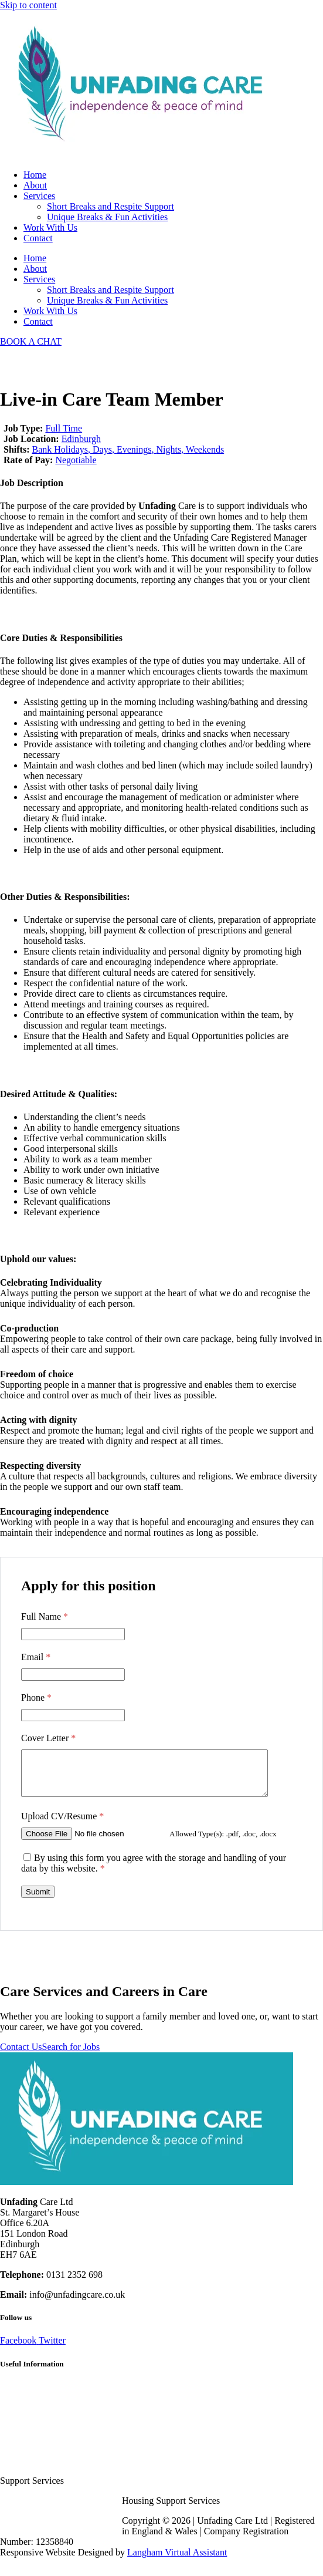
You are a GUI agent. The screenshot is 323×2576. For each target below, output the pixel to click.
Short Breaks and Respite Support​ (110, 206)
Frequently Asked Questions (53, 2406)
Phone (36, 1697)
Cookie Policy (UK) (38, 2448)
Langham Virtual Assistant (177, 2561)
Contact (38, 238)
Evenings (134, 449)
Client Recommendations (47, 2417)
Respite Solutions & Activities (57, 2469)
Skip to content (28, 5)
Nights (168, 449)
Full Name (44, 1616)
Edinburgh (81, 439)
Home (34, 175)
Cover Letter (48, 1738)
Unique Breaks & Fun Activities (107, 217)
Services (39, 196)
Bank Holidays (60, 449)
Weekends (205, 449)
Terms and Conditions (41, 2427)
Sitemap (15, 2459)
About (35, 185)
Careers (14, 2395)
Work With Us (50, 227)
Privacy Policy (27, 2438)
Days (102, 449)
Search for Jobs (71, 2056)
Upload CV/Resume (62, 1825)
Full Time (63, 428)
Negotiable (75, 460)
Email (35, 1657)
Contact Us (21, 2056)
